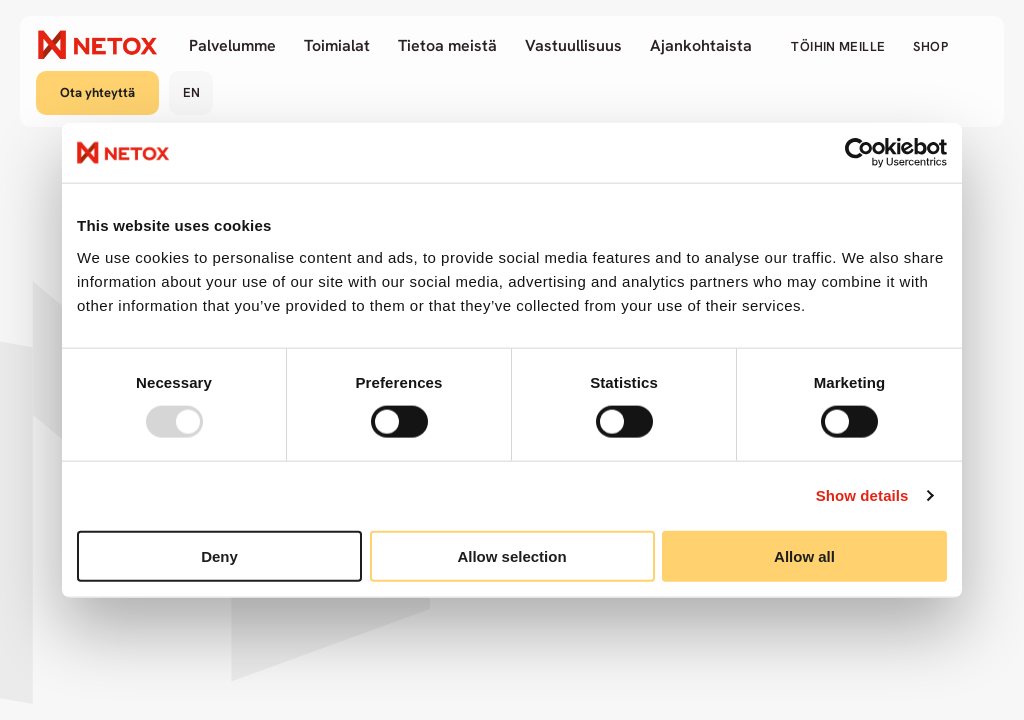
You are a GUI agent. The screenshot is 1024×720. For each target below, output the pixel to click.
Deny (219, 555)
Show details (862, 495)
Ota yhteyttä (97, 92)
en (191, 92)
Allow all (804, 555)
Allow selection (511, 555)
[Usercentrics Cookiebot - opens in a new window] (859, 153)
